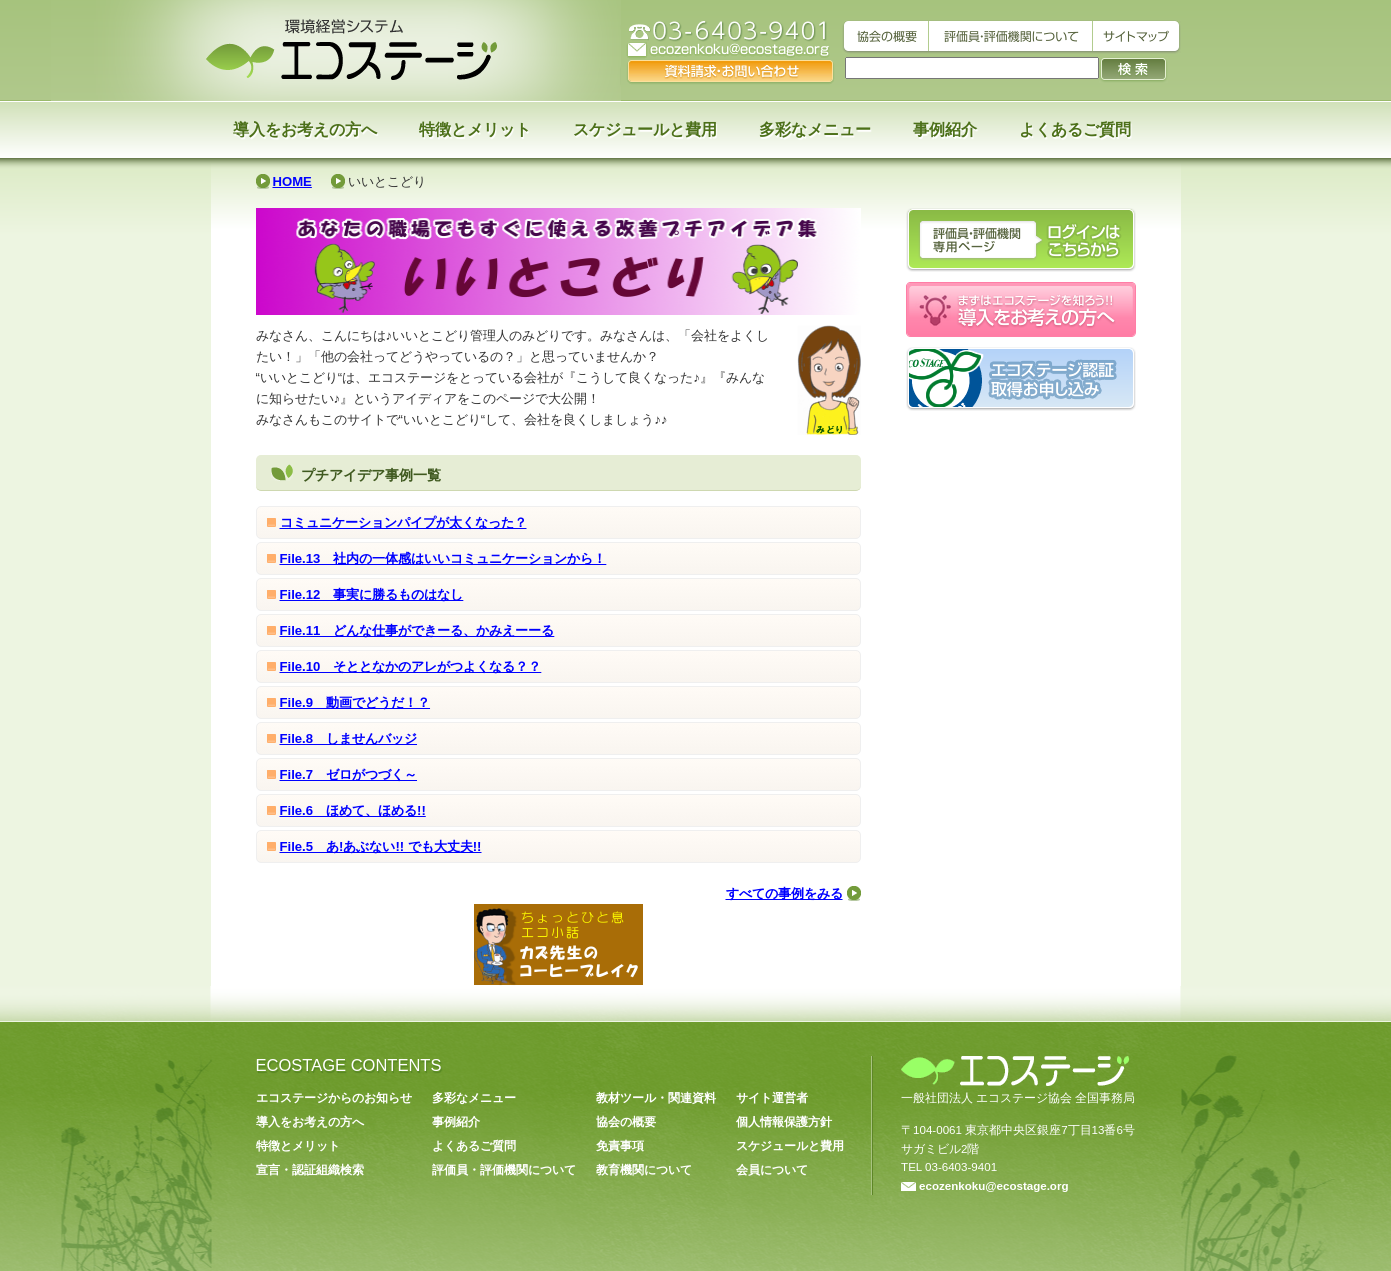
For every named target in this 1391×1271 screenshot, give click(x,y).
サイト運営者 (772, 1098)
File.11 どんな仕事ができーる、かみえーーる (417, 630)
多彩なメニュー (815, 129)
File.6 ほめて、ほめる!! (353, 810)
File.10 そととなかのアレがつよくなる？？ (411, 666)
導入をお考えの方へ (305, 129)
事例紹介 (945, 129)
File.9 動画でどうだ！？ (355, 702)
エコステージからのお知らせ (334, 1098)
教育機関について (644, 1170)
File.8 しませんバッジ (349, 738)
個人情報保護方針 (784, 1122)
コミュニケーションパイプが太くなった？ (403, 522)
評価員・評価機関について (504, 1170)
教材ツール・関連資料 (656, 1098)
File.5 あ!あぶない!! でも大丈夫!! (381, 846)
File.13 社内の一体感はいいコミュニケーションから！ (443, 558)
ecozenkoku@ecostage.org (984, 1186)
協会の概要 (626, 1122)
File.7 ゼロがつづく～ (349, 774)
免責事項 (620, 1146)
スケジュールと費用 (645, 129)
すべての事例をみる (784, 893)
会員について (772, 1170)
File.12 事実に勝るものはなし (372, 594)
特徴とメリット (475, 129)
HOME (292, 181)
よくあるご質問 (1075, 129)
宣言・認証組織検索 (310, 1170)
